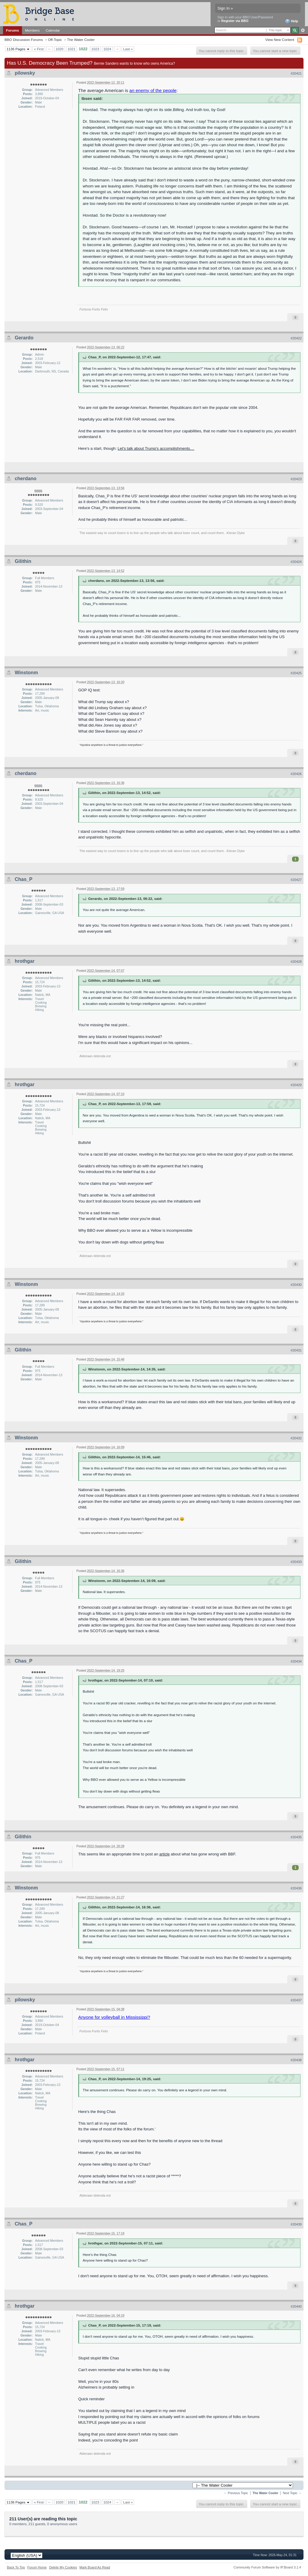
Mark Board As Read (94, 2567)
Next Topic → (292, 2493)
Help (291, 21)
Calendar (53, 30)
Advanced (302, 30)
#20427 (296, 880)
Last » (128, 49)
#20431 (296, 1350)
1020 (59, 49)
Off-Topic (55, 40)
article (164, 1854)
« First (39, 49)
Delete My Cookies (63, 2567)
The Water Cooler (81, 40)
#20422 (296, 338)
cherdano (25, 478)
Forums (12, 30)
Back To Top (16, 2567)
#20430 (296, 1284)
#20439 (296, 2224)
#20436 (296, 1888)
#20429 (296, 1085)
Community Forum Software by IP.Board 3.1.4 (267, 2567)
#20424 (296, 562)
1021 (71, 49)
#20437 (296, 2000)
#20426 (296, 774)
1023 (95, 49)
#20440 (296, 2306)
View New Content (279, 40)
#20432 (296, 1438)
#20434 (296, 1661)
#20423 (296, 479)
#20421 (296, 73)
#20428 (296, 961)
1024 (107, 49)
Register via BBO (234, 21)
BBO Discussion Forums (24, 40)
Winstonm (26, 672)
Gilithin (23, 561)
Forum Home (37, 2567)
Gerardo (24, 337)
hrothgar (25, 961)
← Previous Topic (236, 2493)
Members (32, 30)
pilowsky (25, 73)
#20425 (296, 673)
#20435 (296, 1837)
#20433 (296, 1562)
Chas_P (23, 879)
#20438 (296, 2060)
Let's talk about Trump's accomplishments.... (156, 448)
